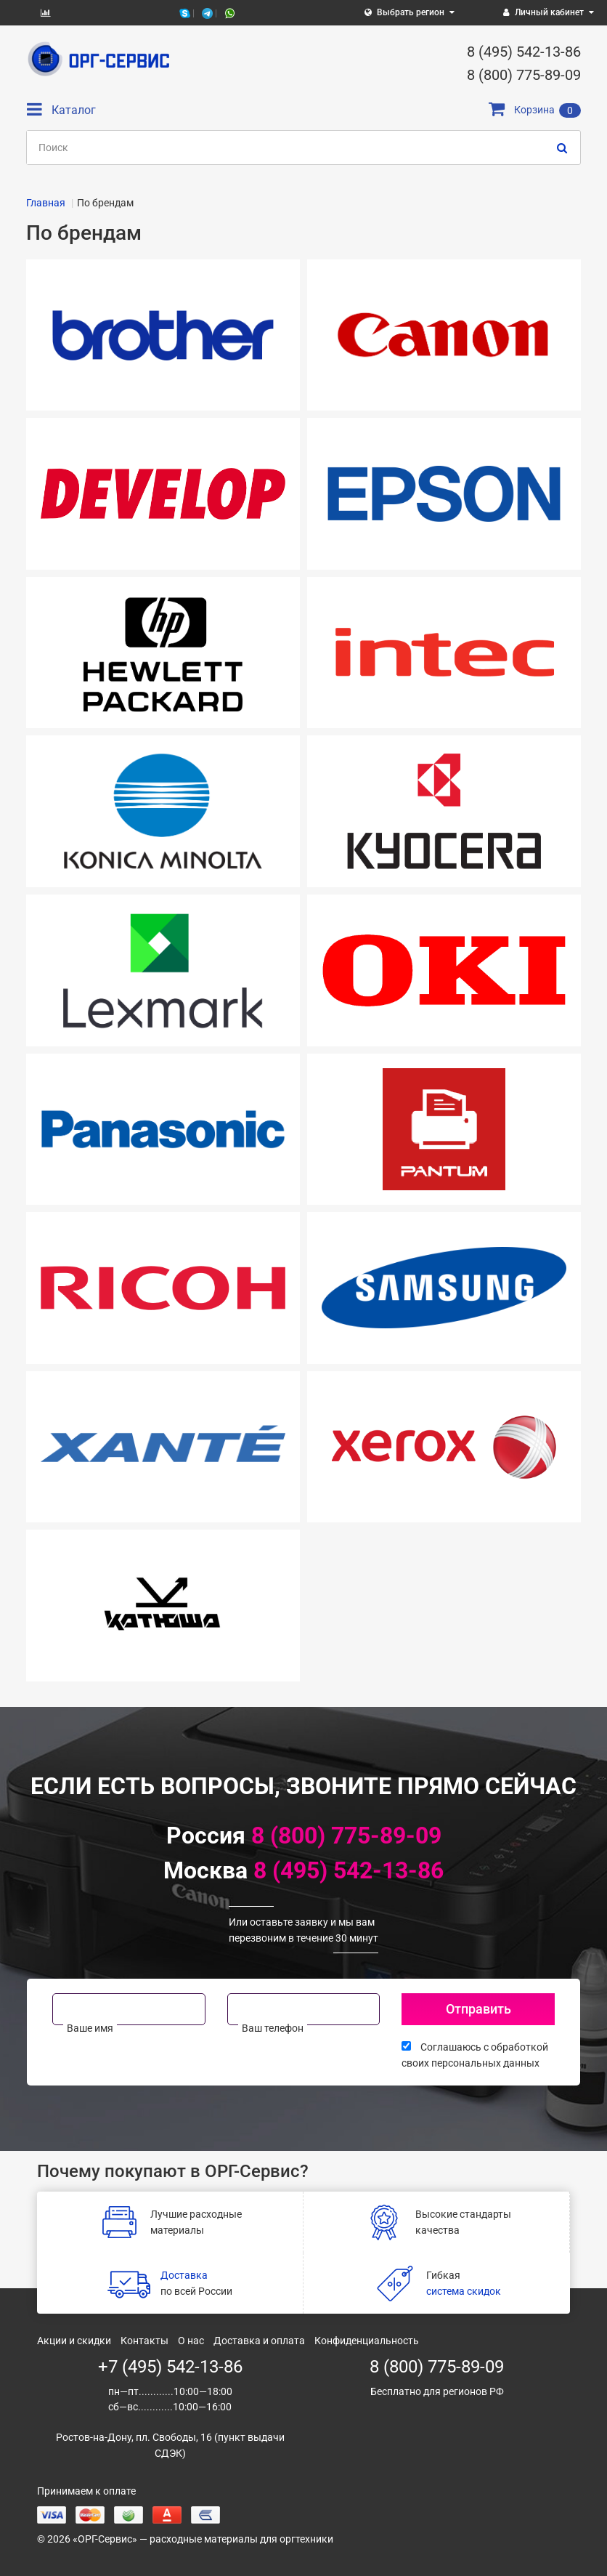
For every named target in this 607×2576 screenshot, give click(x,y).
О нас (191, 2340)
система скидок (463, 2291)
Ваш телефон (273, 2028)
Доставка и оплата (259, 2340)
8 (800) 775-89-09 (346, 1835)
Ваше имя (90, 2028)
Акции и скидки (74, 2340)
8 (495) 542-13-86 (348, 1870)
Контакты (144, 2340)
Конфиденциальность (366, 2340)
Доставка (184, 2275)
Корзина (535, 110)
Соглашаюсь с (475, 2055)
